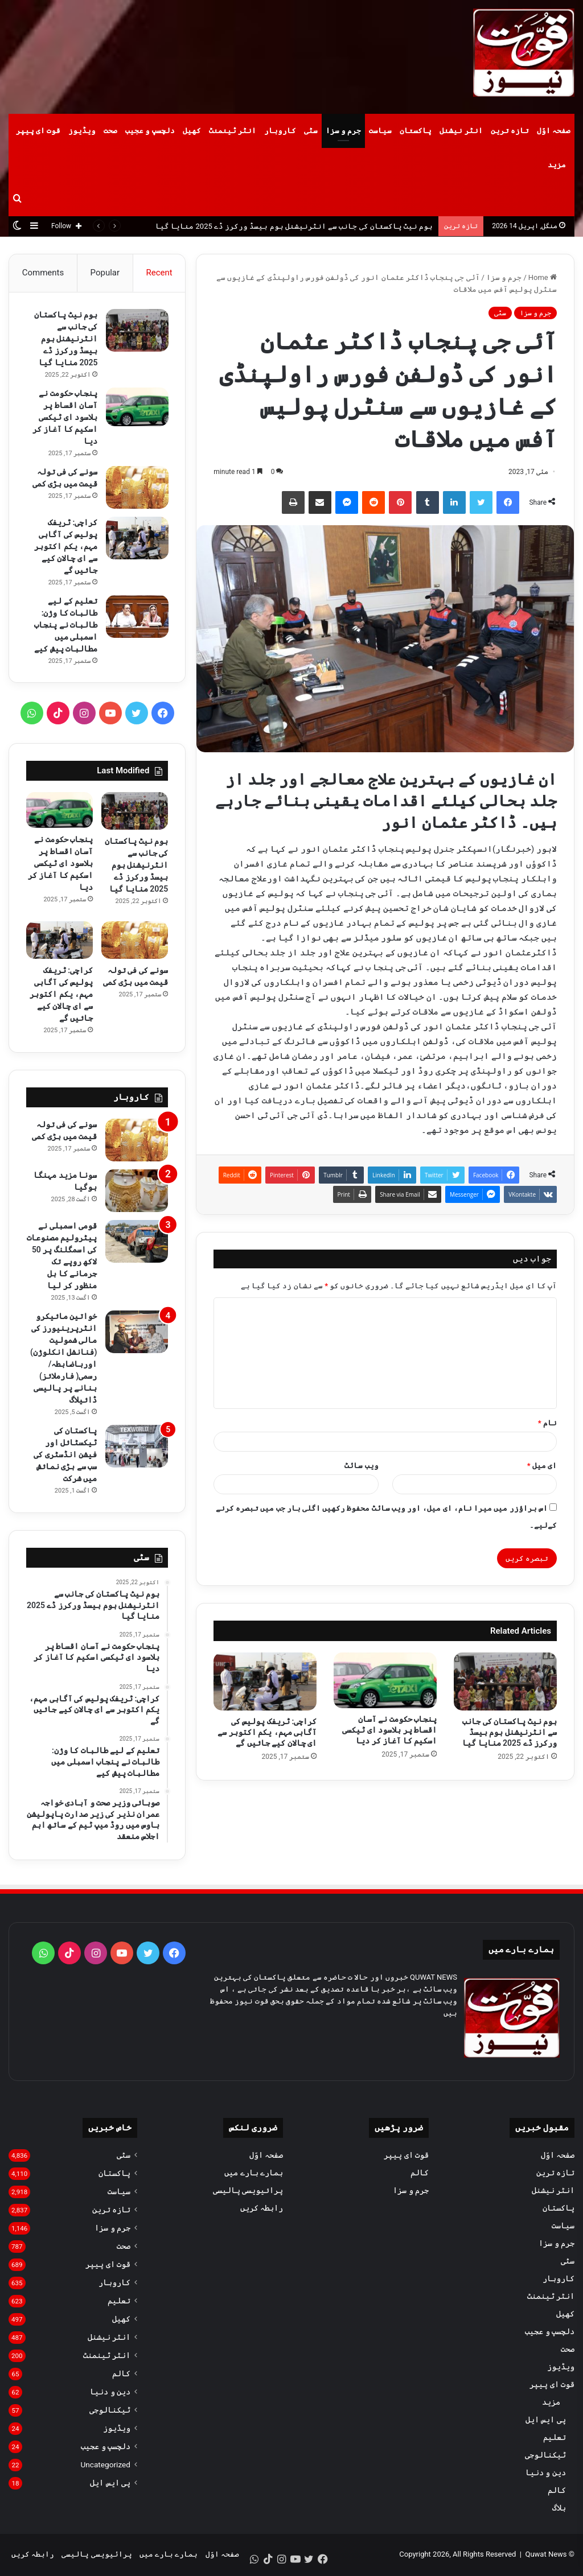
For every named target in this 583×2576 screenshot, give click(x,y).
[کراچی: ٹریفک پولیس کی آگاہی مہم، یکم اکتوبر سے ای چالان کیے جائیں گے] (265, 1681)
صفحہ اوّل (553, 130)
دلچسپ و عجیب (149, 130)
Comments (43, 272)
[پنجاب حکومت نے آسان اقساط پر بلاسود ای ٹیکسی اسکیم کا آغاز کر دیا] (385, 1680)
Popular (105, 272)
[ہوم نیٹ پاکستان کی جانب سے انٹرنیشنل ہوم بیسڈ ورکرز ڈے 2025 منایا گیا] (505, 1681)
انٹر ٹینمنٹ (232, 130)
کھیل (192, 130)
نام (547, 1423)
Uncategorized (105, 2465)
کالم (557, 2491)
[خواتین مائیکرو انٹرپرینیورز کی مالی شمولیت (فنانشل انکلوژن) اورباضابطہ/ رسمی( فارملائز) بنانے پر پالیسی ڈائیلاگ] (136, 1333)
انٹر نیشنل (461, 130)
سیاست (380, 130)
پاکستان (416, 130)
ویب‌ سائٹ (361, 1465)
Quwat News (545, 2555)
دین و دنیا (545, 2473)
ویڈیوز (82, 130)
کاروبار (280, 130)
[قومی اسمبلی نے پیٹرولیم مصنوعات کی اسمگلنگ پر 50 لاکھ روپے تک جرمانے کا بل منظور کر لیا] (136, 1242)
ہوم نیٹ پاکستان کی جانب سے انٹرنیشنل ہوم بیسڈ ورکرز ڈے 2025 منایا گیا (294, 226)
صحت (110, 130)
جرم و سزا (343, 130)
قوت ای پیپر (38, 130)
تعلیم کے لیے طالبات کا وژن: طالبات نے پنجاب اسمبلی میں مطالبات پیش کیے (65, 625)
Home (542, 277)
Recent (159, 272)
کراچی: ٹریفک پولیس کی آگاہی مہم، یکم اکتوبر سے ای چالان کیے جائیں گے (267, 1732)
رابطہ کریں (261, 2209)
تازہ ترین (510, 130)
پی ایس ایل (545, 2420)
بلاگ (559, 2508)
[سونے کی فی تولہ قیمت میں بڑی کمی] (136, 488)
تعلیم (554, 2438)
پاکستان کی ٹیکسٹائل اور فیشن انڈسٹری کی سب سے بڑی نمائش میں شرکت (65, 1455)
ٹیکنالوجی (545, 2455)
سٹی (311, 130)
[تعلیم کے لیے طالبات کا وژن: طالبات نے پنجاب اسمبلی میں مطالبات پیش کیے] (136, 617)
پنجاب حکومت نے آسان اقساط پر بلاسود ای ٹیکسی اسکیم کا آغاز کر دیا (389, 1729)
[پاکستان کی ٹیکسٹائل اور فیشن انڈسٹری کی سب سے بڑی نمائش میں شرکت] (136, 1447)
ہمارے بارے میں (253, 2173)
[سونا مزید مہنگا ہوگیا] (136, 1191)
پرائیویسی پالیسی (248, 2191)
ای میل (542, 1465)
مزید (557, 164)
